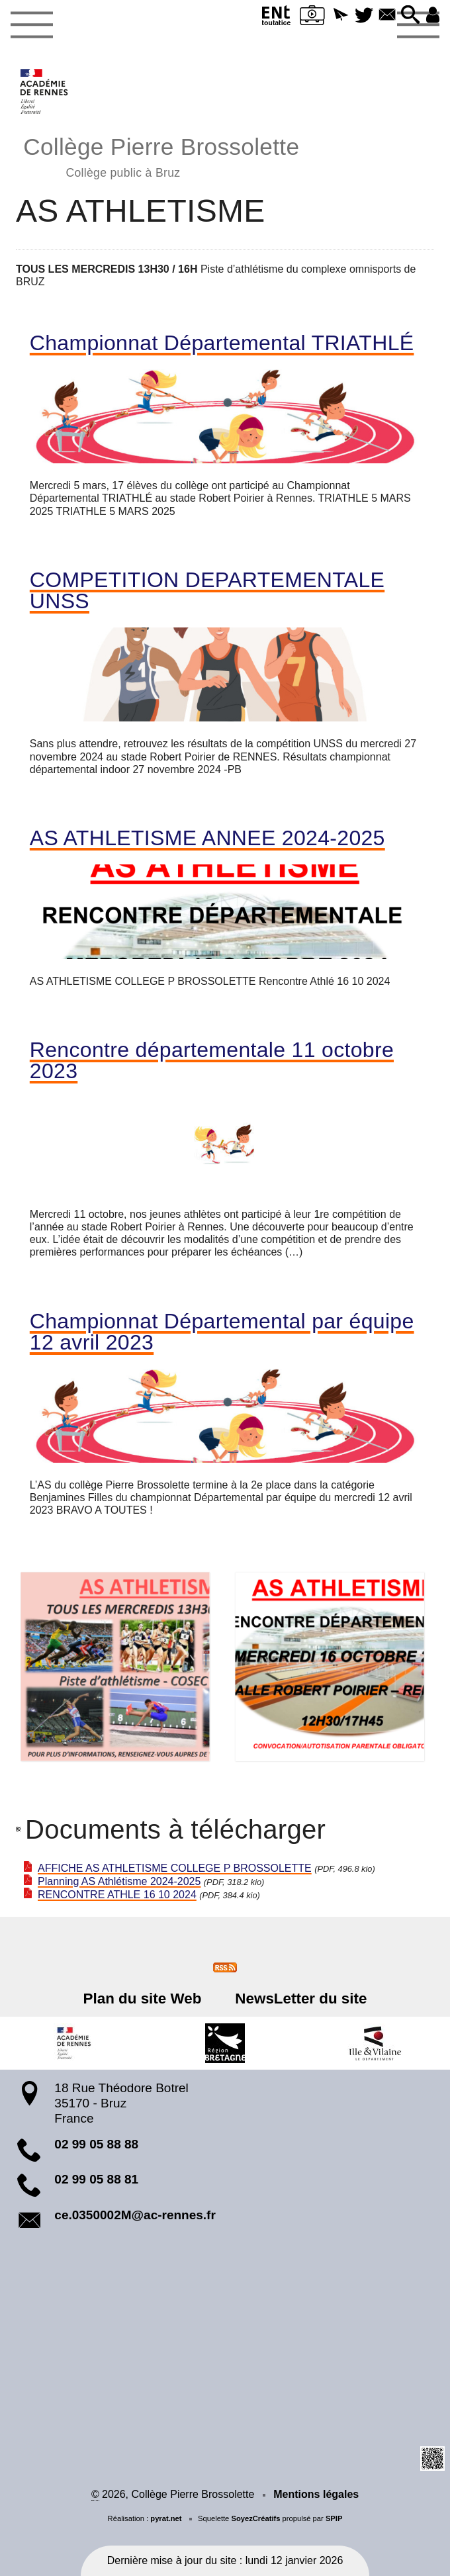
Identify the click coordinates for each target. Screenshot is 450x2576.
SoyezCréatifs (255, 2518)
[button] (340, 15)
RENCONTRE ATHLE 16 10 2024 (117, 1894)
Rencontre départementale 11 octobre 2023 (212, 1060)
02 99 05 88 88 (96, 2144)
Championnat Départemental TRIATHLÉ (222, 342)
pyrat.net (165, 2518)
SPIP (334, 2518)
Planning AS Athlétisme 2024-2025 (119, 1881)
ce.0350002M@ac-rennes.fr (135, 2215)
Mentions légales (316, 2494)
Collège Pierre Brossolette (161, 155)
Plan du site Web (142, 1998)
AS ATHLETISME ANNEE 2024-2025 (207, 838)
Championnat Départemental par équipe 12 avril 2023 (222, 1332)
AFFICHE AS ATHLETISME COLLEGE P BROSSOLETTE (175, 1868)
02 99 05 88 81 (96, 2179)
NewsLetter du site (301, 1998)
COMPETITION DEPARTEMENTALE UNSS (207, 590)
